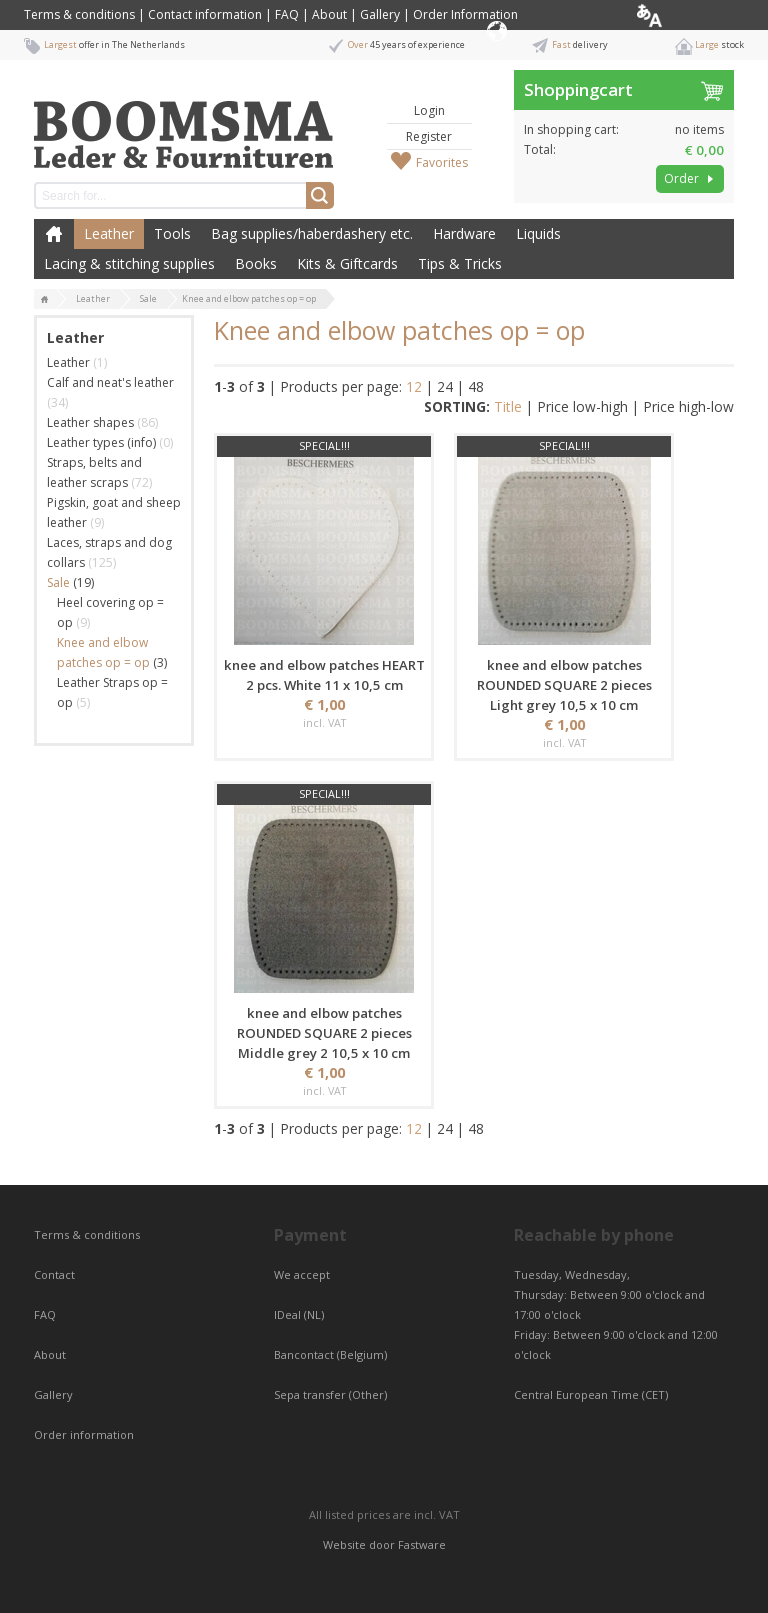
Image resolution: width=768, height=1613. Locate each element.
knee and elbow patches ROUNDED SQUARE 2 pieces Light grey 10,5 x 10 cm (564, 685)
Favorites (442, 162)
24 (445, 386)
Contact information (205, 14)
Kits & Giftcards (347, 263)
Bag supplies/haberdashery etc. (312, 233)
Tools (172, 233)
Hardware (464, 233)
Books (256, 263)
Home (54, 234)
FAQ (287, 14)
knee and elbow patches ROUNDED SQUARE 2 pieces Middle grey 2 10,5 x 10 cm (324, 1033)
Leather (109, 233)
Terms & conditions (79, 14)
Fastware (422, 1544)
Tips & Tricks (460, 263)
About (329, 14)
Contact (56, 1274)
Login (429, 110)
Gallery (380, 14)
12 (414, 386)
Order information (84, 1434)
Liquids (538, 233)
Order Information (465, 14)
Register (429, 136)
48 (476, 386)
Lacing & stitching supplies (129, 263)
